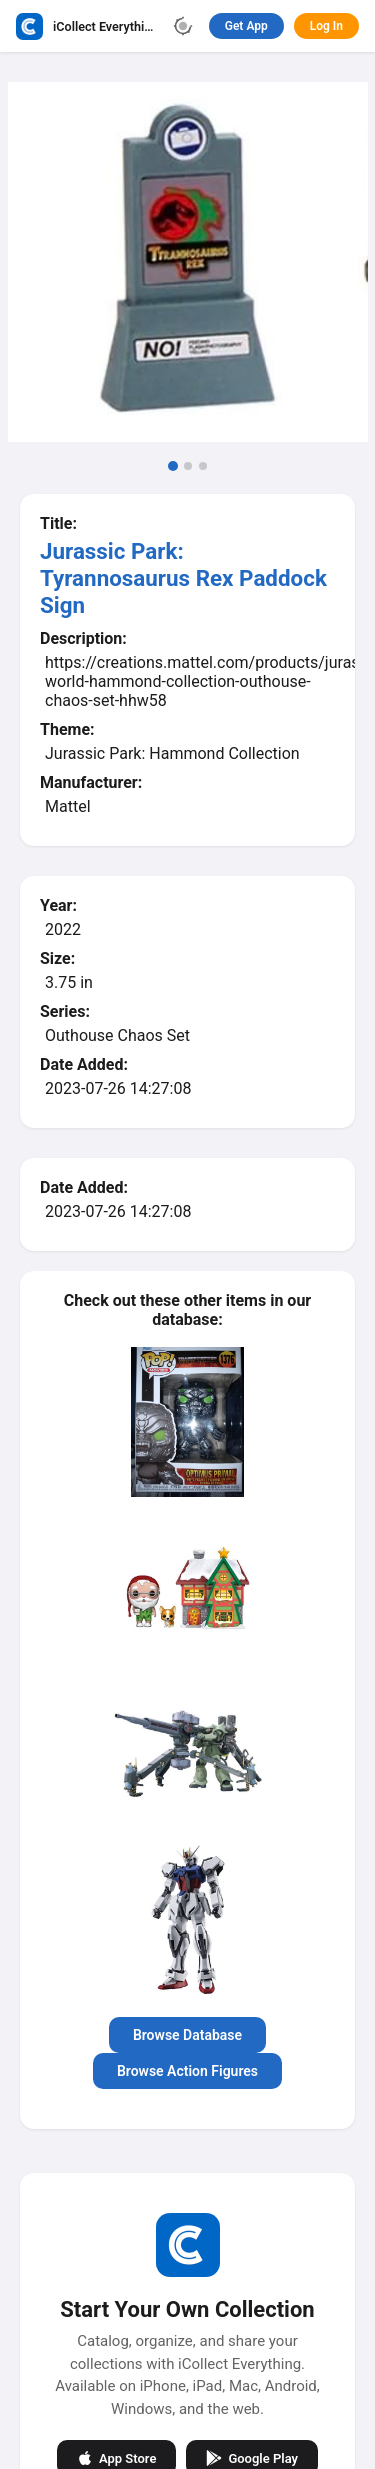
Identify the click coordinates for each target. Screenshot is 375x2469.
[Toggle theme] (183, 26)
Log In (326, 26)
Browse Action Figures (187, 2071)
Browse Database (187, 2035)
